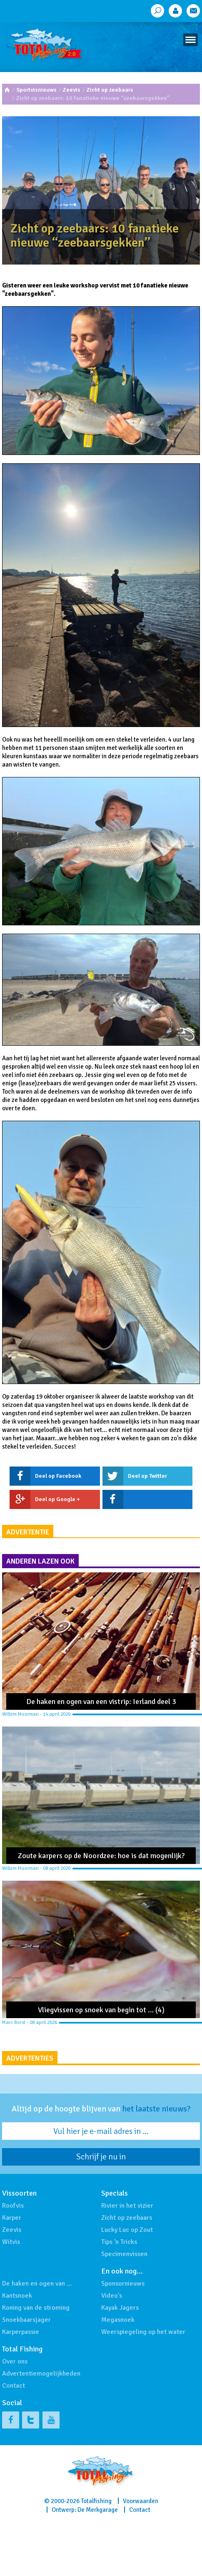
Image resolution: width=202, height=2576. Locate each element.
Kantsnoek (17, 2295)
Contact (13, 2385)
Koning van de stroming (36, 2308)
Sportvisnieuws (36, 89)
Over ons (14, 2361)
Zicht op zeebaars (110, 89)
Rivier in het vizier (127, 2205)
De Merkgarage (97, 2510)
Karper (11, 2218)
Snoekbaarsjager (26, 2320)
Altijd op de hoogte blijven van (101, 2109)
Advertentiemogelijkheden (41, 2373)
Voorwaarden (140, 2501)
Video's (111, 2295)
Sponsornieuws (123, 2283)
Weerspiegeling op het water (143, 2332)
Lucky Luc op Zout (127, 2230)
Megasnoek (118, 2320)
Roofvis (13, 2205)
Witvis (11, 2242)
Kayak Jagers (120, 2308)
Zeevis (71, 89)
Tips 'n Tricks (119, 2242)
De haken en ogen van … (37, 2283)
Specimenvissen (124, 2254)
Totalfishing (96, 2501)
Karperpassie (20, 2332)
